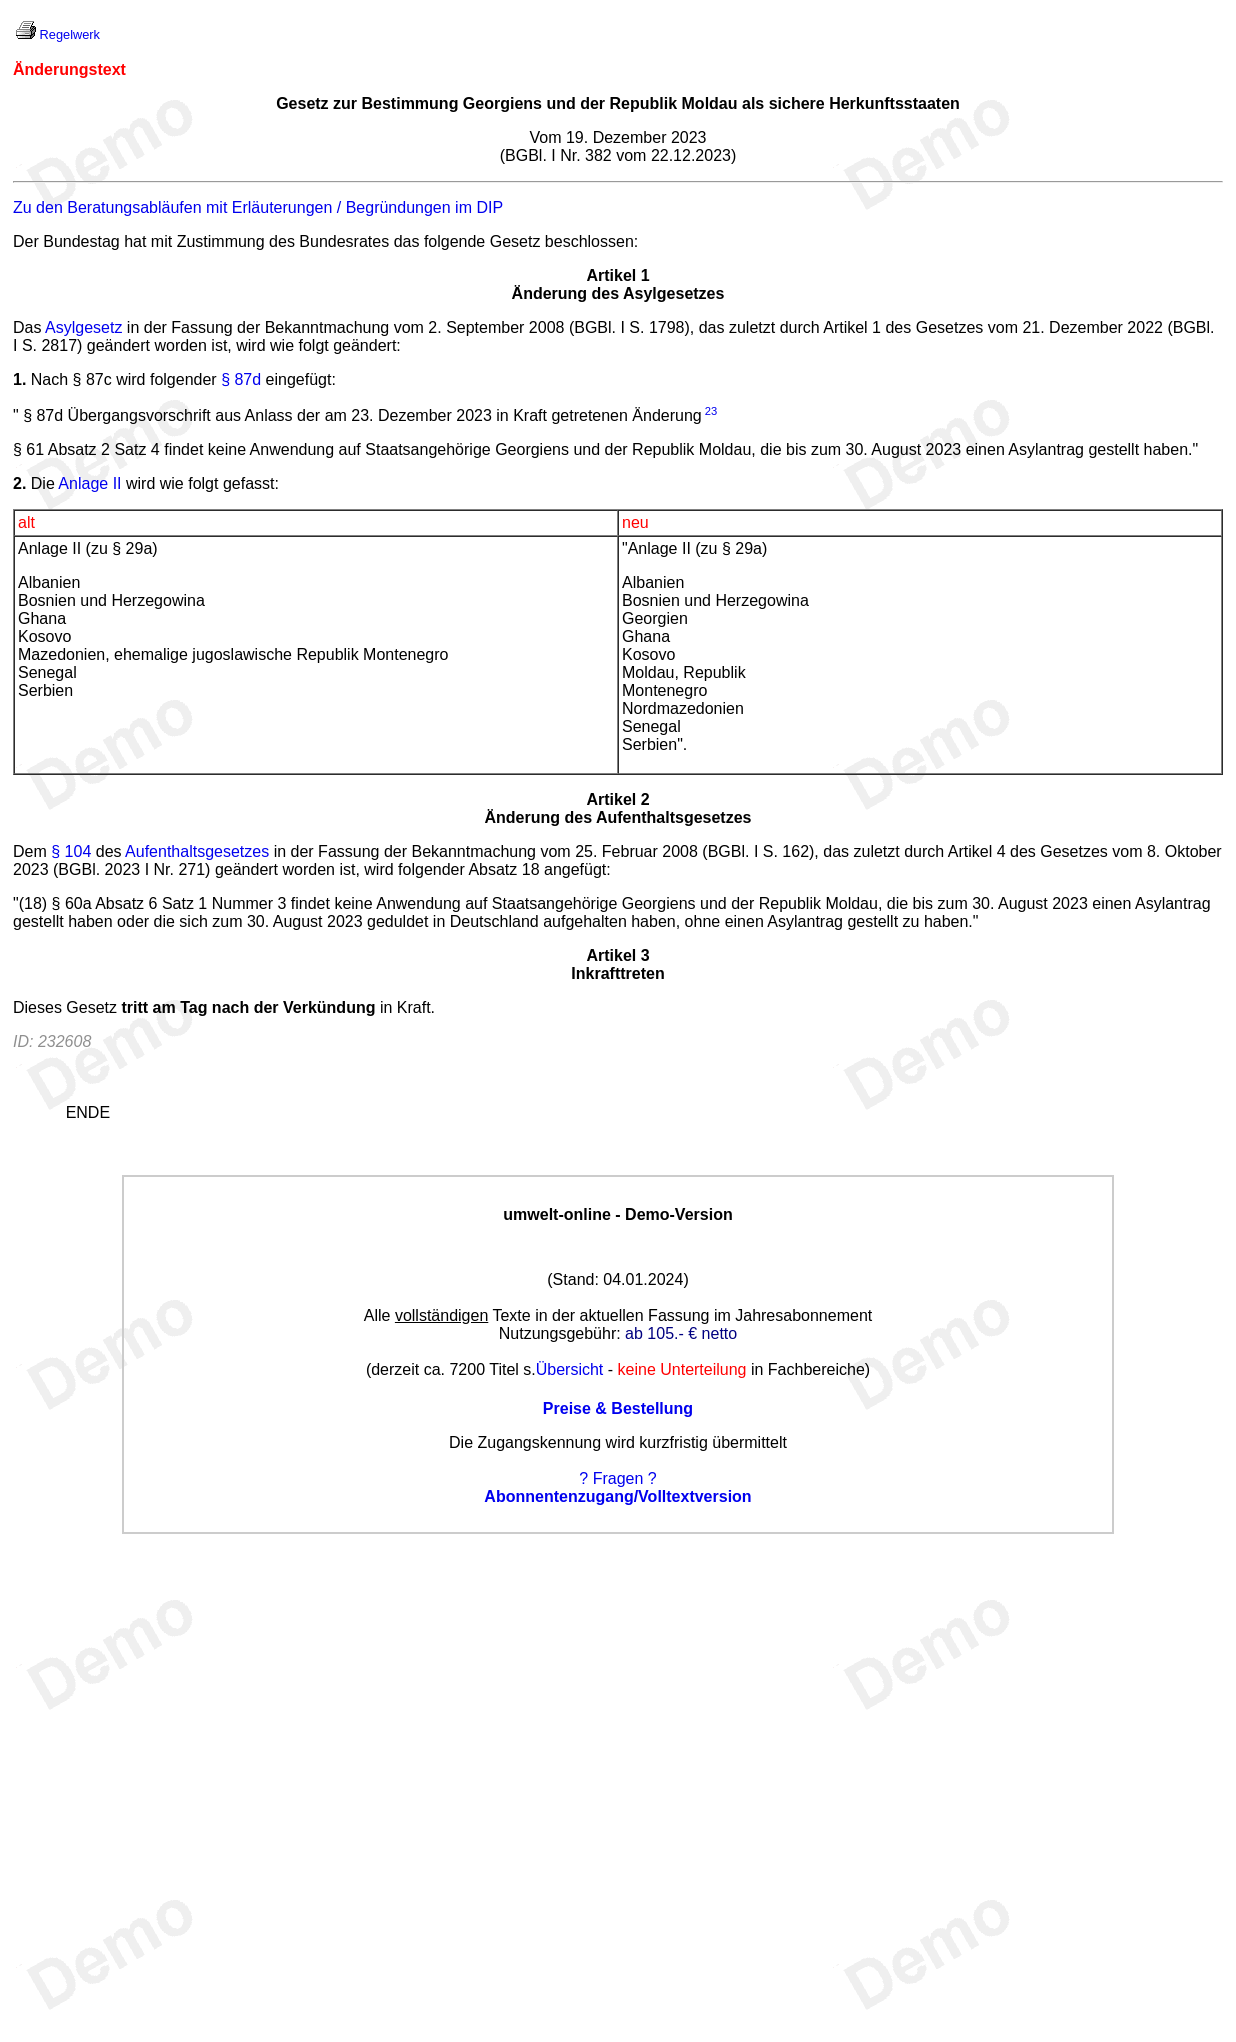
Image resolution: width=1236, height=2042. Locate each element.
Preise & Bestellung (618, 1408)
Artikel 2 (617, 799)
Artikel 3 (617, 955)
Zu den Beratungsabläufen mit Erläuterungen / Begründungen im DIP (258, 207)
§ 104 (71, 851)
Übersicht (570, 1369)
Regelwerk (70, 34)
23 (711, 411)
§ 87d (241, 379)
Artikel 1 (617, 275)
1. (19, 379)
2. (19, 483)
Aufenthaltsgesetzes (197, 851)
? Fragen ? (617, 1478)
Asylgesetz (83, 327)
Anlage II (89, 483)
